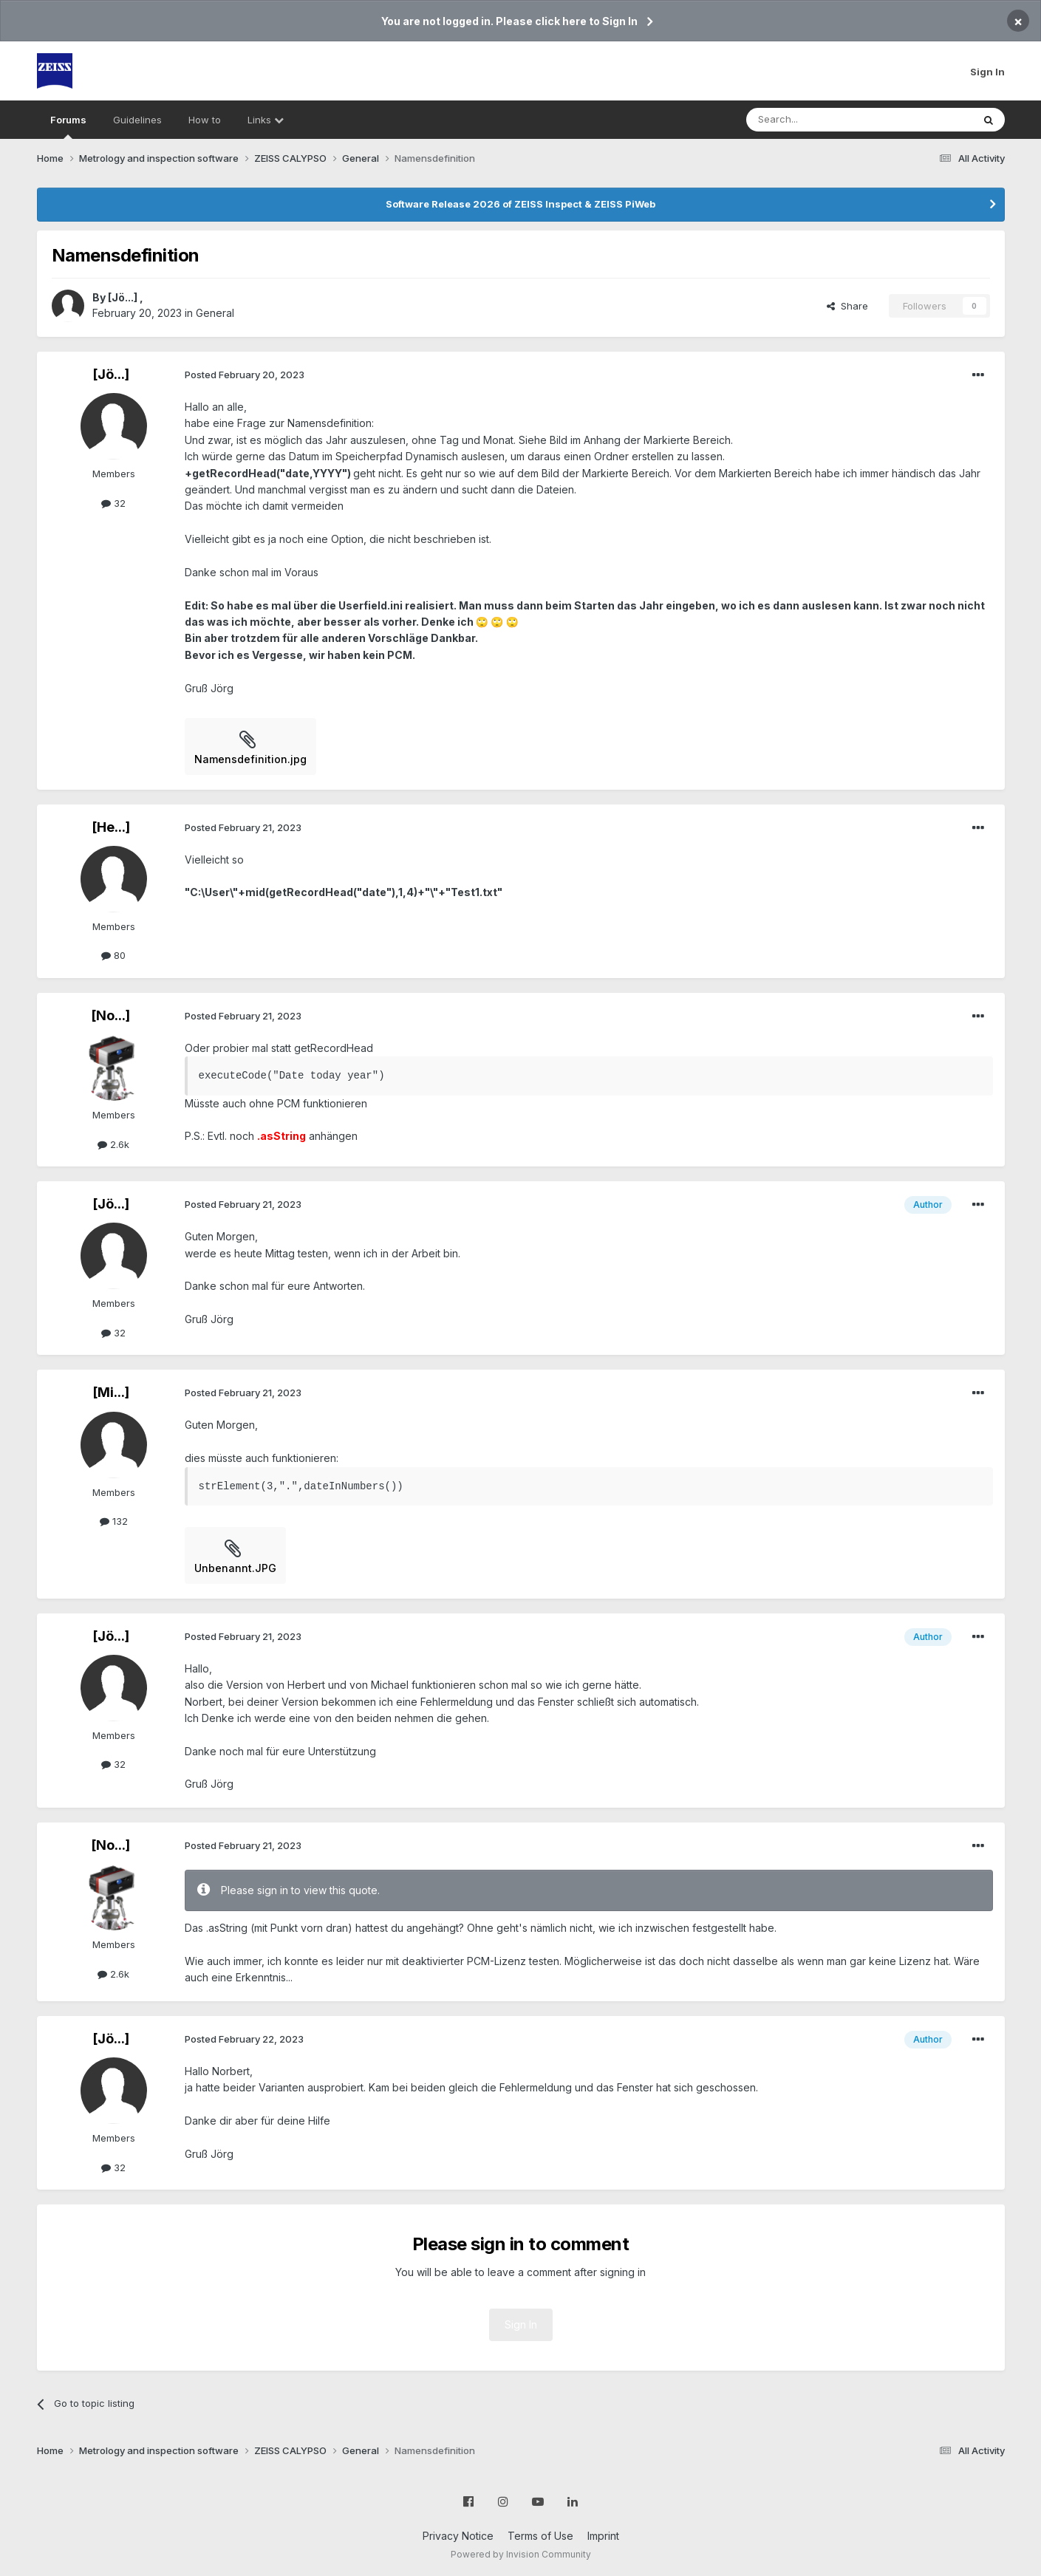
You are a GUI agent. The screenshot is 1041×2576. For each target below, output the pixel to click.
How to (204, 120)
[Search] (821, 119)
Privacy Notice (458, 2535)
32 (113, 503)
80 (113, 955)
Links (266, 120)
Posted (244, 374)
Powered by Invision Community (521, 2554)
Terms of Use (540, 2535)
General (215, 313)
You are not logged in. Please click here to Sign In (509, 21)
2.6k (113, 1144)
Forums (68, 126)
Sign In (987, 72)
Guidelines (137, 120)
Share (847, 306)
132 (114, 1521)
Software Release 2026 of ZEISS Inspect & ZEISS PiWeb (520, 204)
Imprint (603, 2535)
